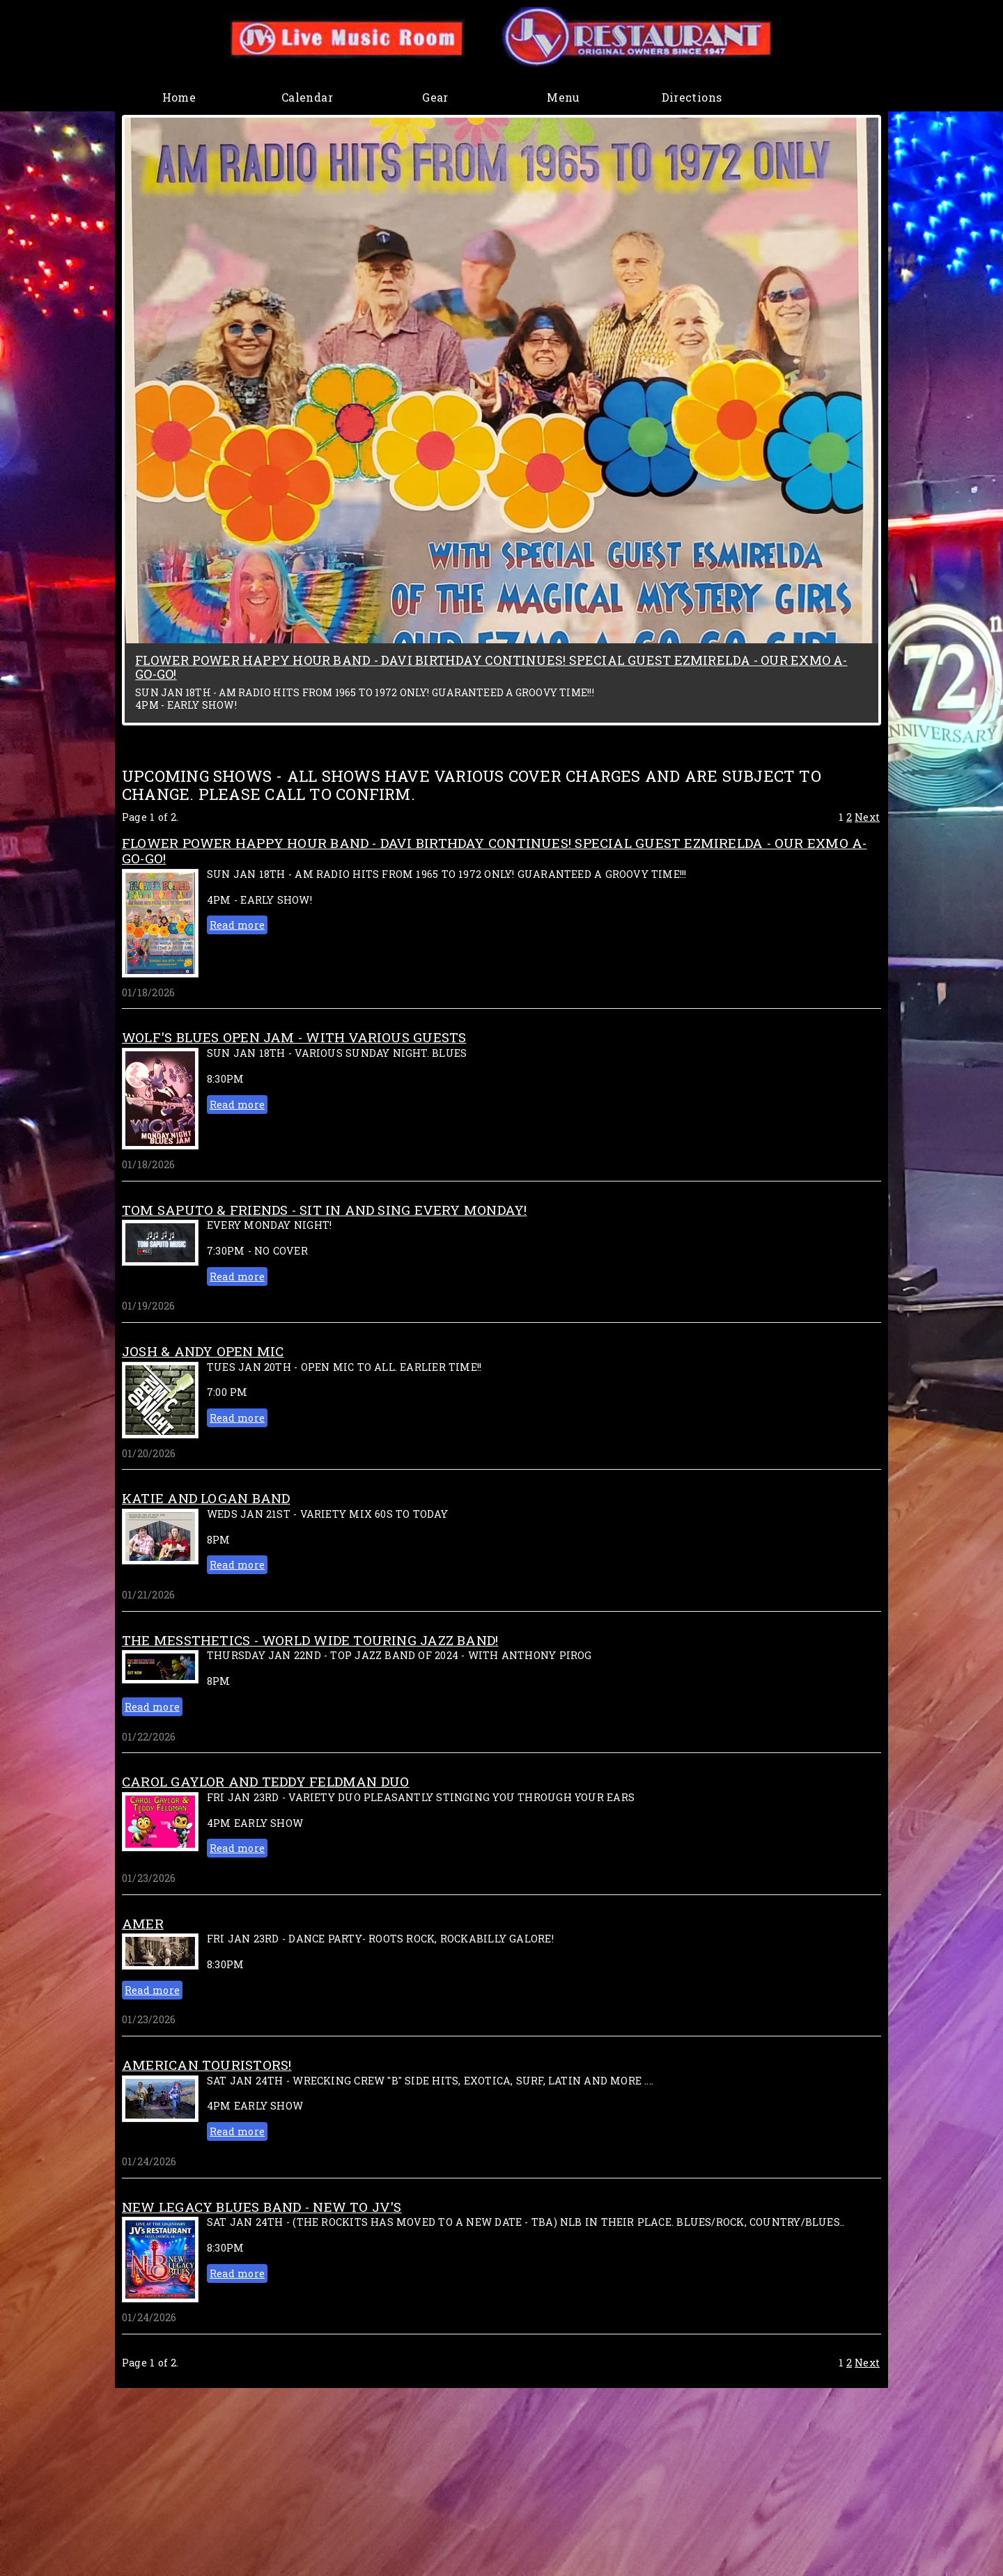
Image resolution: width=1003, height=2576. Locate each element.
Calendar (307, 97)
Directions (692, 97)
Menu (563, 97)
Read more (237, 925)
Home (179, 97)
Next (867, 817)
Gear (435, 97)
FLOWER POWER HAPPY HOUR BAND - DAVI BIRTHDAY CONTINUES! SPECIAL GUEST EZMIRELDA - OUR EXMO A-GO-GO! (491, 667)
